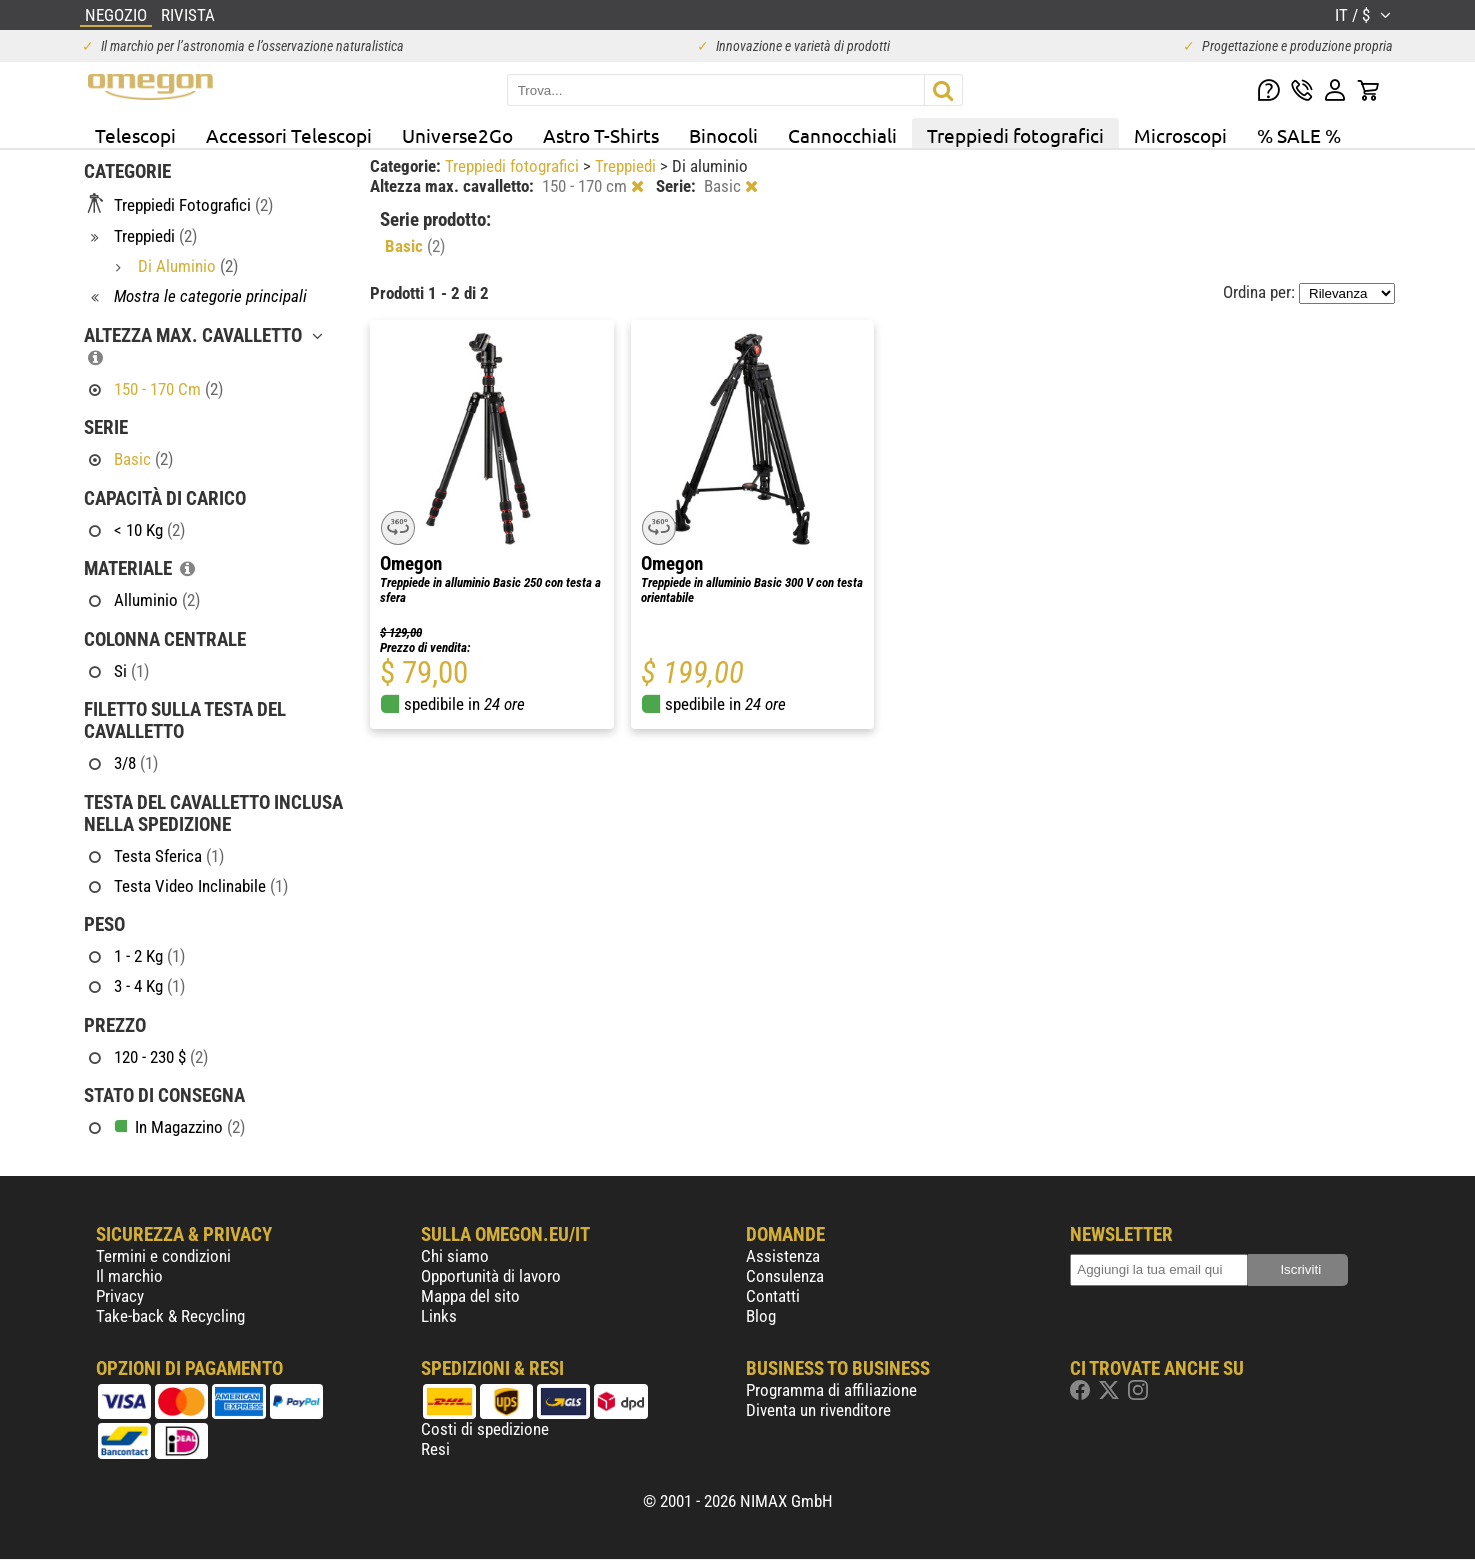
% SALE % (1299, 135)
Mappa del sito (470, 1296)
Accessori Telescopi (289, 135)
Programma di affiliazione (831, 1390)
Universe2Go (457, 135)
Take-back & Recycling (170, 1316)
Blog (761, 1316)
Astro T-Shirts (601, 135)
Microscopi (1180, 135)
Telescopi (135, 135)
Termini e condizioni (163, 1256)
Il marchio (129, 1276)
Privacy (120, 1296)
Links (439, 1316)
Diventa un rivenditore (818, 1410)
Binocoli (723, 135)
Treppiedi (627, 166)
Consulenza (785, 1276)
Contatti (773, 1296)
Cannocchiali (842, 135)
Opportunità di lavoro (491, 1276)
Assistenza (783, 1256)
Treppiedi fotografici (1015, 135)
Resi (435, 1449)
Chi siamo (455, 1256)
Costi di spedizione (485, 1429)
